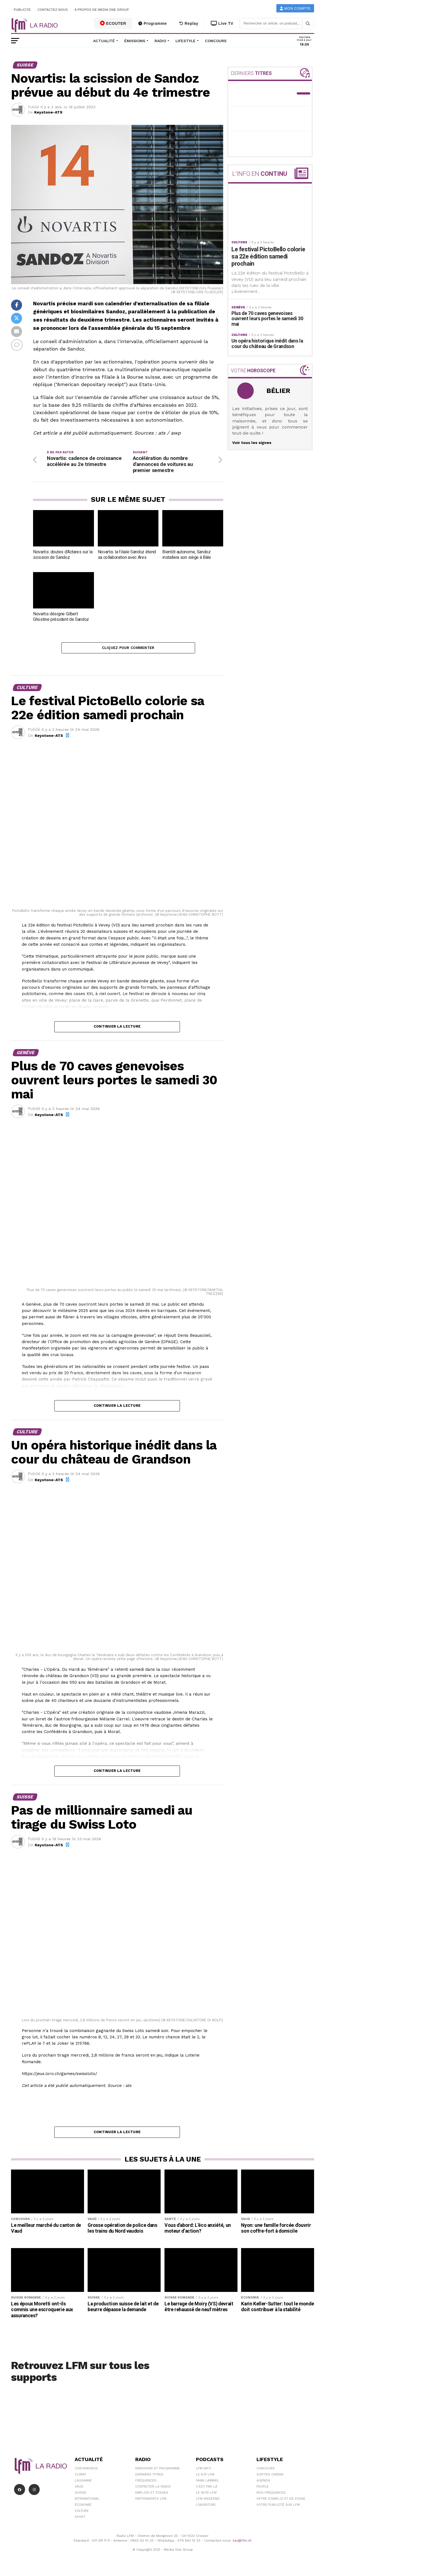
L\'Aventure (206, 2506)
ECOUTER (113, 23)
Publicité (22, 9)
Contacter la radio (153, 2488)
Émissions (134, 41)
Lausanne (83, 2482)
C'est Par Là (206, 2488)
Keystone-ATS (48, 112)
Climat (80, 2476)
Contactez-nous (52, 9)
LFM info (203, 2470)
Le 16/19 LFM (206, 2494)
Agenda (263, 2482)
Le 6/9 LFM (205, 2476)
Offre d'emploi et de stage (280, 2500)
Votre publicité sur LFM (278, 2506)
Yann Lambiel (207, 2482)
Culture (82, 2513)
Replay (188, 23)
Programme (152, 23)
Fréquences (145, 2482)
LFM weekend (208, 2500)
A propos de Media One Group (102, 9)
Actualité (104, 41)
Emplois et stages (151, 2494)
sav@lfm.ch (242, 2542)
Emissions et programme (157, 2470)
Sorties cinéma (270, 2476)
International (87, 2500)
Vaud (79, 2488)
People (262, 2488)
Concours (215, 41)
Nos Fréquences (271, 2494)
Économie (83, 2506)
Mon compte (295, 8)
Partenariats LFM (150, 2500)
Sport (80, 2519)
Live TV (222, 23)
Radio (160, 41)
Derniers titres (149, 2476)
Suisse (80, 2494)
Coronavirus (86, 2470)
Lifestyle (185, 41)
